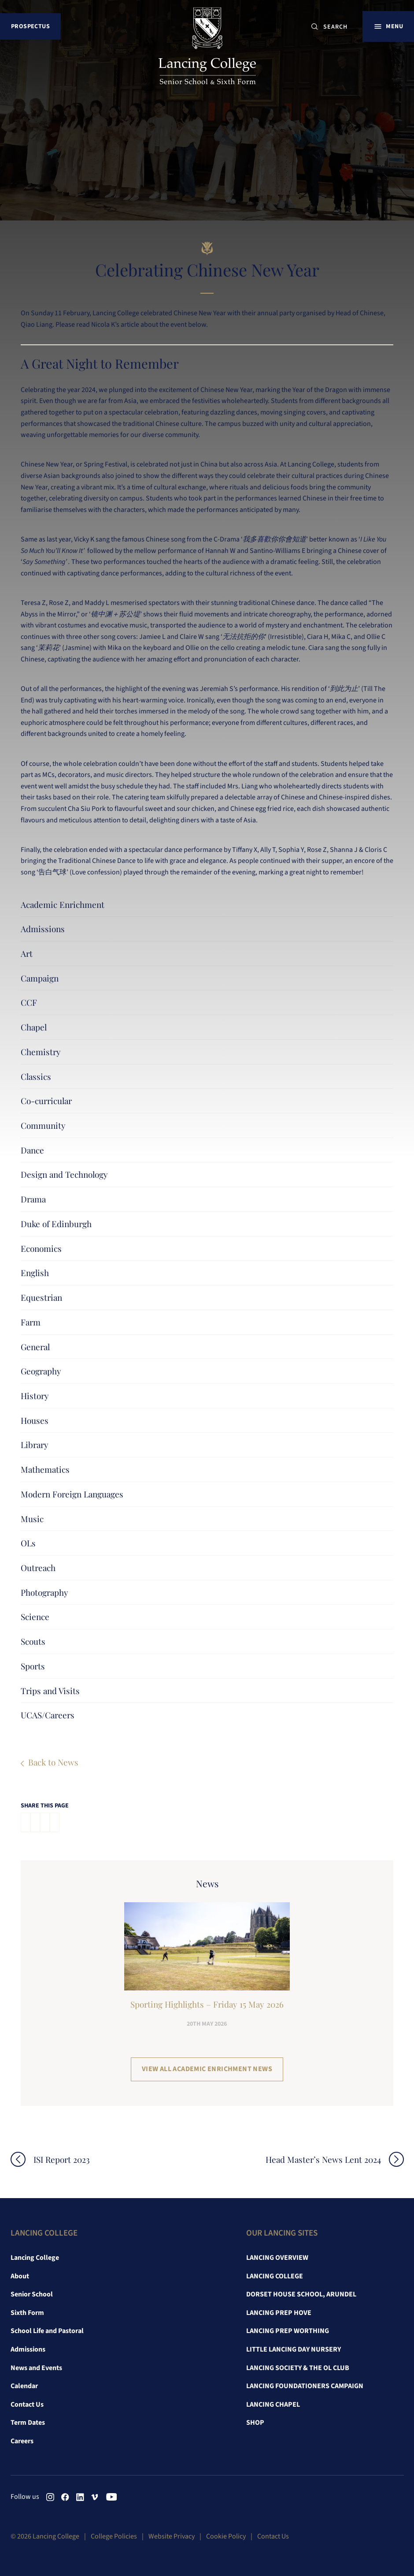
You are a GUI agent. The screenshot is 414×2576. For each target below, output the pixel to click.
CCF (29, 1002)
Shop (255, 2422)
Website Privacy (171, 2536)
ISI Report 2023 (61, 2159)
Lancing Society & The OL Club (297, 2368)
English (35, 1272)
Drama (33, 1199)
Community (43, 1125)
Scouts (33, 1641)
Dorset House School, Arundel (301, 2294)
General (35, 1346)
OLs (28, 1543)
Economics (41, 1248)
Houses (34, 1420)
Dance (32, 1150)
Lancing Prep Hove (278, 2313)
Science (35, 1616)
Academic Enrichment (62, 904)
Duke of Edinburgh (56, 1223)
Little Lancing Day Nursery (293, 2349)
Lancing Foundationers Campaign (304, 2386)
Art (27, 953)
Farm (31, 1322)
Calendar (24, 2386)
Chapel (34, 1027)
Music (32, 1518)
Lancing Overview (277, 2257)
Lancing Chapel (273, 2404)
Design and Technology (64, 1174)
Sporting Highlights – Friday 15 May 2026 (207, 2004)
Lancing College (35, 2257)
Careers (22, 2441)
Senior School (32, 2294)
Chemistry (41, 1051)
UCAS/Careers (47, 1715)
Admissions (43, 928)
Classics (36, 1076)
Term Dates (28, 2422)
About (20, 2276)
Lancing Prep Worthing (287, 2331)
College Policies (114, 2536)
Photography (44, 1592)
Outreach (38, 1567)
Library (34, 1444)
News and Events (36, 2368)
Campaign (40, 978)
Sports (33, 1666)
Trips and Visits (50, 1690)
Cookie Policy (226, 2536)
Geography (41, 1371)
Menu (394, 26)
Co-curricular (46, 1100)
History (35, 1395)
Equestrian (41, 1297)
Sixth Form (27, 2313)
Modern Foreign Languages (72, 1494)
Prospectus (30, 26)
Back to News (53, 1762)
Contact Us (27, 2404)
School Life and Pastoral (47, 2331)
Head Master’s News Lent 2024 (323, 2159)
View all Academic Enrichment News (207, 2069)
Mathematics (45, 1469)
